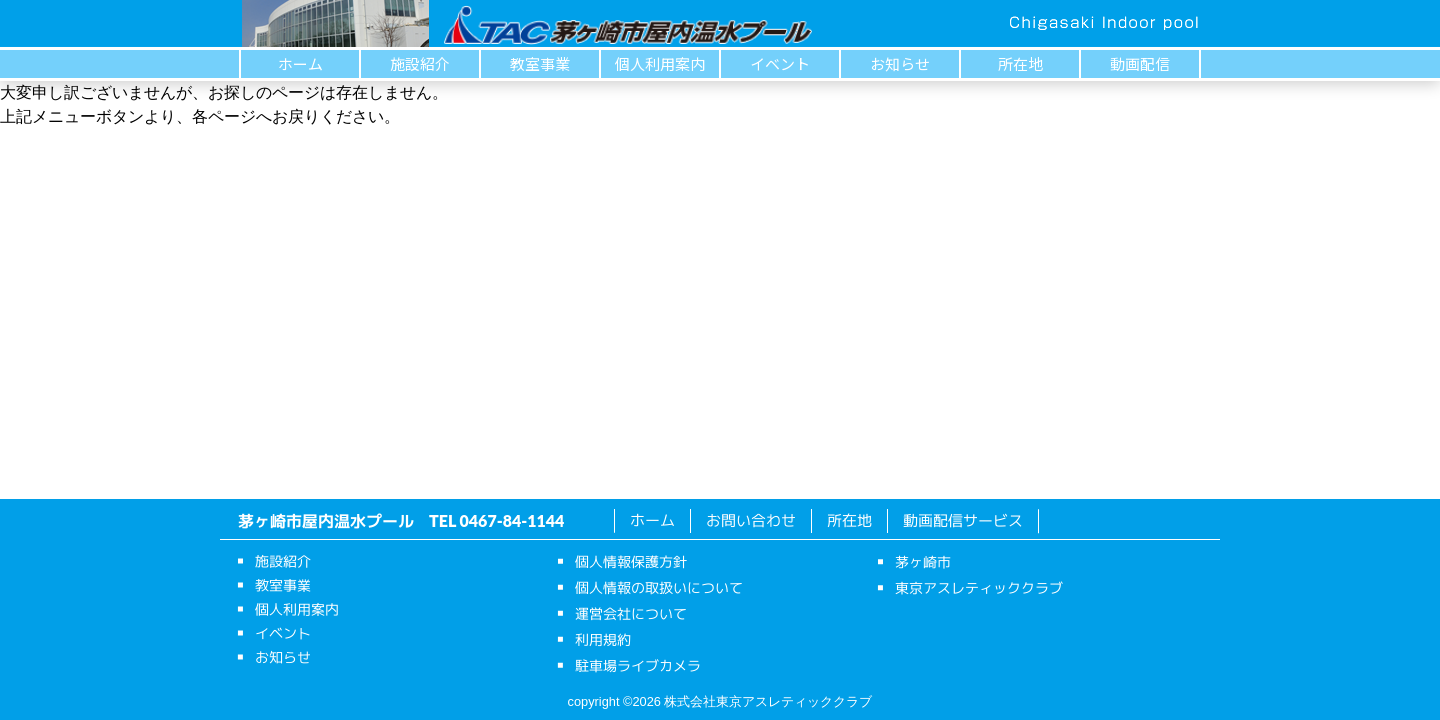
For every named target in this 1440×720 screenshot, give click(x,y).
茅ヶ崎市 (923, 561)
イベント (780, 63)
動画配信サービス (963, 520)
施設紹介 (420, 63)
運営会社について (631, 613)
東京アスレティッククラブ (979, 587)
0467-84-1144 (512, 520)
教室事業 (540, 63)
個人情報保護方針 (631, 561)
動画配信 (1140, 63)
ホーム (300, 63)
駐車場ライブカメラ (638, 665)
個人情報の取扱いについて (659, 587)
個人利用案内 (660, 63)
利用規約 (603, 639)
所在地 (1020, 63)
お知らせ (900, 63)
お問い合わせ (751, 520)
